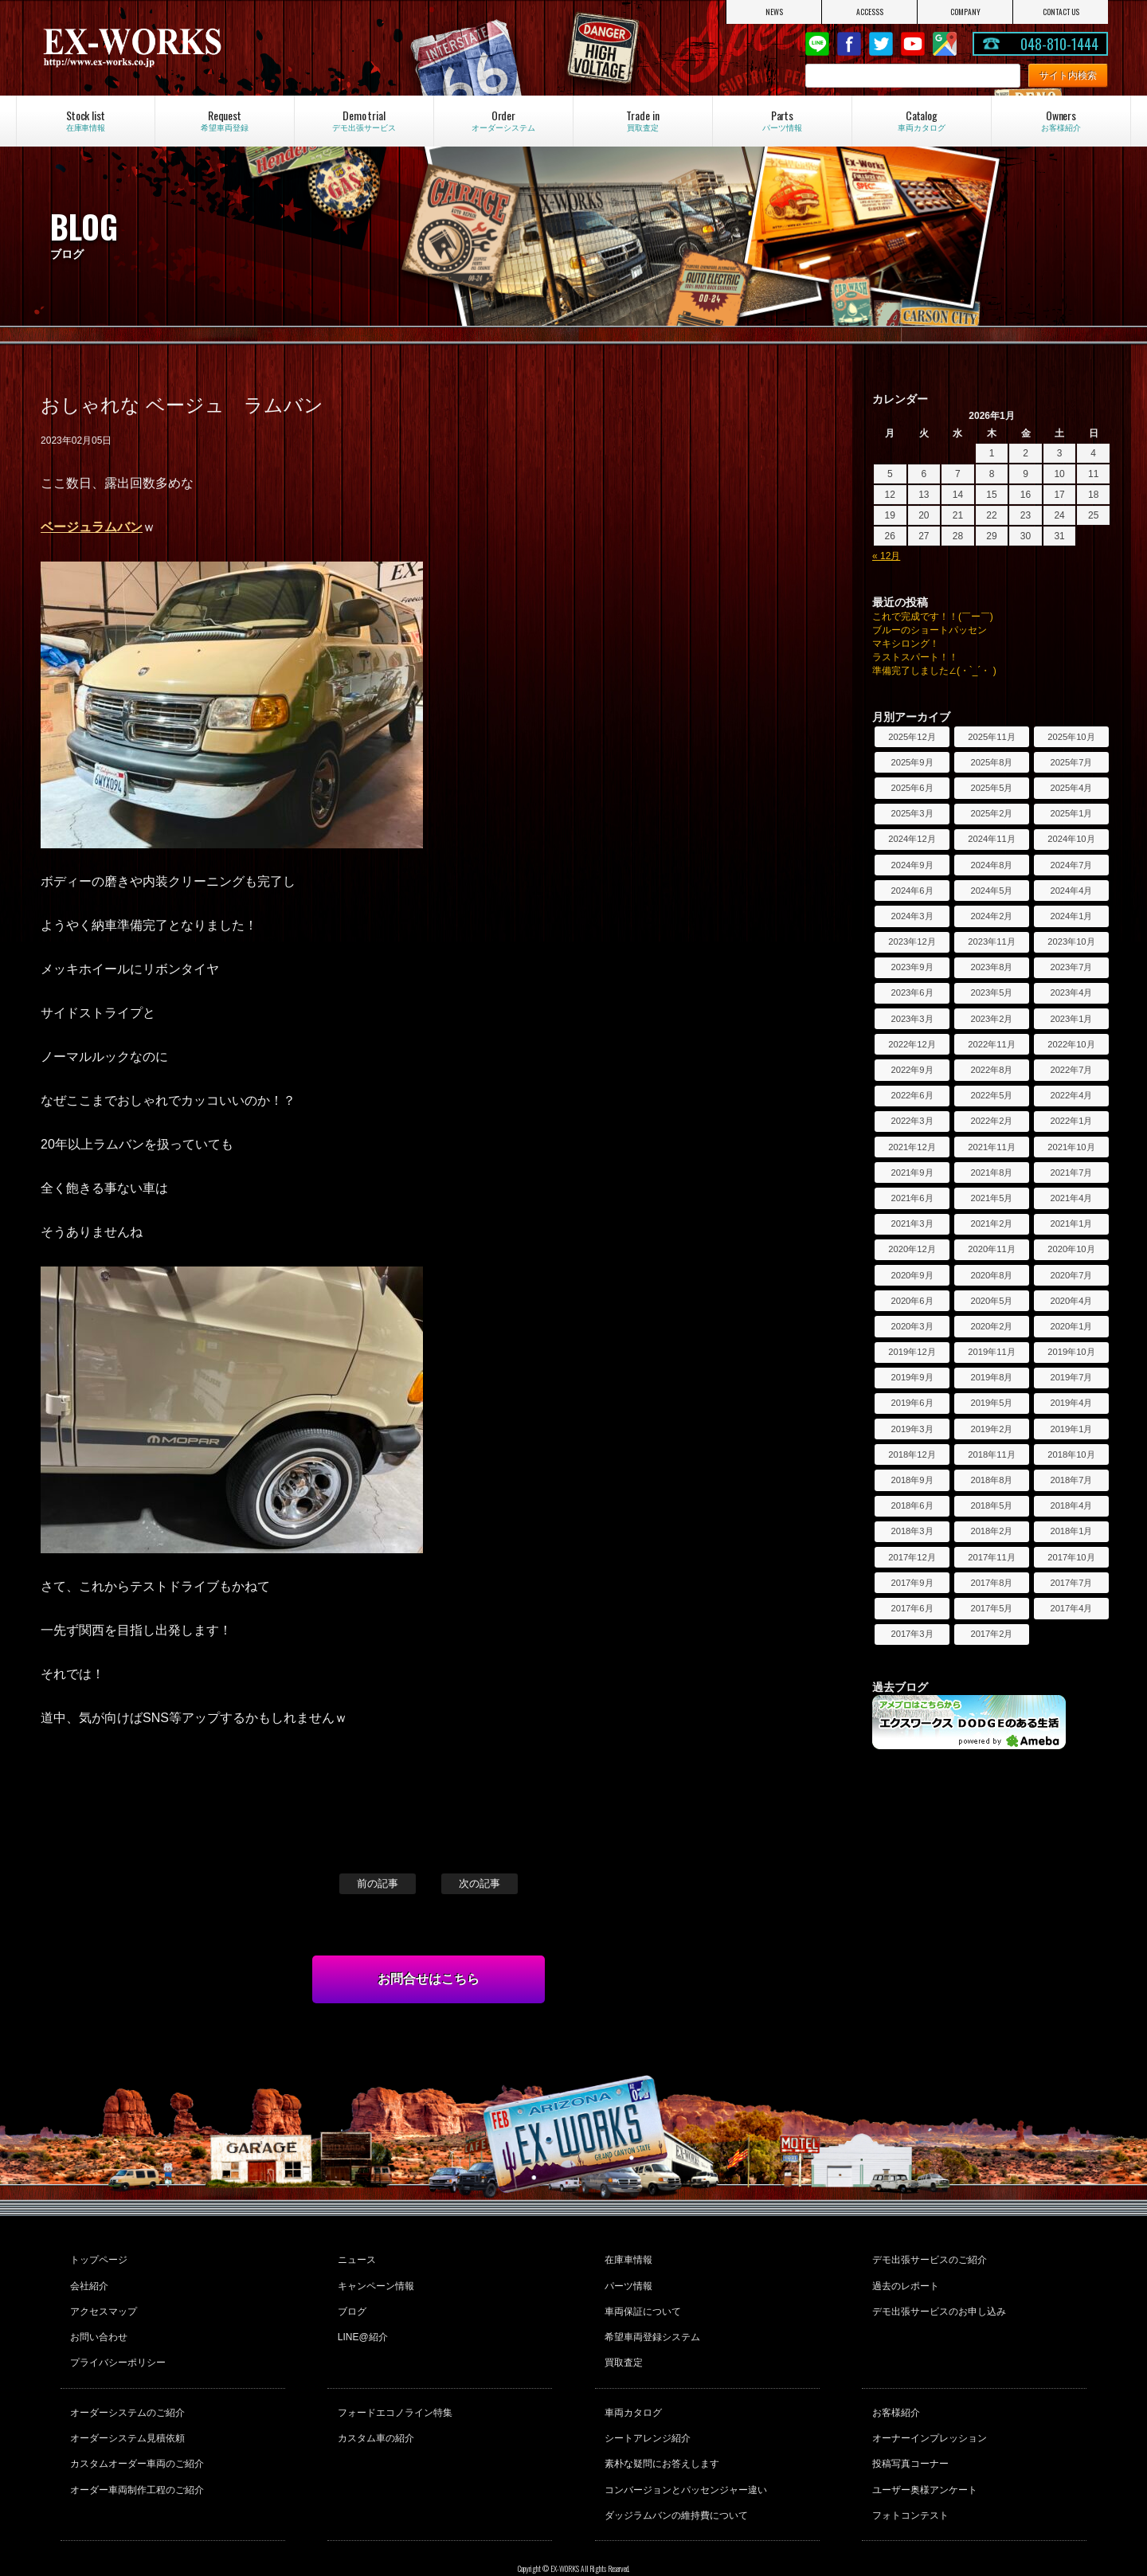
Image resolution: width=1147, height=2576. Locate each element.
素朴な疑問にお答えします (660, 2433)
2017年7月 (1071, 1582)
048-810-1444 (1059, 43)
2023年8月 (991, 967)
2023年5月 (991, 992)
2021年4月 (1071, 1198)
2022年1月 (1071, 1121)
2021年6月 (912, 1198)
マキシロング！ (905, 643)
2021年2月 (991, 1223)
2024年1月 (1071, 916)
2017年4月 (1071, 1608)
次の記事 (479, 1883)
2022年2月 (991, 1121)
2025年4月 (1071, 788)
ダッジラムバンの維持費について (674, 2476)
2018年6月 (912, 1505)
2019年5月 (991, 1402)
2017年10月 (1070, 1557)
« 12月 (886, 556)
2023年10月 (1070, 941)
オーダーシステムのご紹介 (126, 2390)
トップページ (97, 2258)
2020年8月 (991, 1275)
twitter (881, 44)
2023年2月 (991, 1019)
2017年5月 (991, 1608)
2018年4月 (1071, 1505)
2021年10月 (1070, 1147)
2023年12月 (911, 941)
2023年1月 (1071, 1019)
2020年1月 (1071, 1326)
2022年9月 (912, 1070)
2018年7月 (1071, 1480)
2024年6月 (912, 890)
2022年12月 (911, 1044)
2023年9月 (912, 967)
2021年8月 (991, 1172)
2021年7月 (1071, 1172)
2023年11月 (991, 941)
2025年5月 (991, 788)
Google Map (945, 44)
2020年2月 (991, 1326)
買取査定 (622, 2344)
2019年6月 (912, 1402)
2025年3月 (912, 813)
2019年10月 (1070, 1352)
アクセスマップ (102, 2301)
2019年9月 (912, 1377)
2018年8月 (991, 1480)
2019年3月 (912, 1429)
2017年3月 (912, 1633)
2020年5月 (991, 1301)
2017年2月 (991, 1633)
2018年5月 (991, 1505)
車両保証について (641, 2301)
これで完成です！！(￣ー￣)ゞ (937, 616)
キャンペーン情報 (373, 2279)
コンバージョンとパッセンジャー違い (684, 2455)
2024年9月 (912, 865)
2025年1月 (1071, 813)
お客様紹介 (894, 2390)
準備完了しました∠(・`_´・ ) (934, 670)
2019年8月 (991, 1377)
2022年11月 (991, 1044)
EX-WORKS (199, 48)
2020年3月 (912, 1326)
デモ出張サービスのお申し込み (937, 2301)
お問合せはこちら (429, 1979)
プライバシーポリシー (116, 2344)
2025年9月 (912, 762)
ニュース (354, 2258)
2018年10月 (1070, 1454)
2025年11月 (991, 737)
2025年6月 (912, 788)
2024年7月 (1071, 865)
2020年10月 (1070, 1249)
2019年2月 (991, 1429)
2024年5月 (991, 890)
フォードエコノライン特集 (392, 2390)
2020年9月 (912, 1275)
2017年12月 (911, 1557)
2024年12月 (911, 839)
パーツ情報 (627, 2279)
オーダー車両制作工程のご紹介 (135, 2455)
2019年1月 (1071, 1429)
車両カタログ (631, 2390)
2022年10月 (1070, 1044)
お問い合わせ (97, 2322)
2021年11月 (991, 1147)
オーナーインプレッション (927, 2411)
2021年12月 (911, 1147)
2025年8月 (991, 762)
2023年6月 (912, 992)
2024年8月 (991, 865)
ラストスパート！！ (915, 657)
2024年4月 (1071, 890)
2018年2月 (991, 1531)
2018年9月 (912, 1480)
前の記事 (377, 1883)
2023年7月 (1071, 967)
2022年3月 (912, 1121)
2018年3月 (912, 1531)
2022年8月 (991, 1070)
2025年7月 (1071, 762)
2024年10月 (1070, 839)
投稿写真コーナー (908, 2433)
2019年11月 (991, 1352)
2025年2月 (991, 813)
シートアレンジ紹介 (646, 2411)
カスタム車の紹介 (373, 2411)
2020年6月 (912, 1301)
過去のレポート (903, 2279)
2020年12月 (911, 1249)
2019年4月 (1071, 1402)
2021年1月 (1071, 1223)
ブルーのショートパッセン (929, 630)
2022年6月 (912, 1095)
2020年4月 (1071, 1301)
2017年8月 (991, 1582)
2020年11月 (991, 1249)
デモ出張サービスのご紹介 (927, 2258)
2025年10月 (1070, 737)
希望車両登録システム (651, 2322)
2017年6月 (912, 1608)
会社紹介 (88, 2279)
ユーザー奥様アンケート (922, 2455)
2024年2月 (991, 916)
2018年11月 (991, 1454)
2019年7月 (1071, 1377)
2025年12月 (911, 737)
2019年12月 (911, 1352)
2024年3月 (912, 916)
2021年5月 (991, 1198)
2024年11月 (991, 839)
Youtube (913, 44)
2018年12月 (911, 1454)
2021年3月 (912, 1223)
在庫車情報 (627, 2258)
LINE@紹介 (360, 2322)
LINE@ (817, 44)
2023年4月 (1071, 992)
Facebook (849, 44)
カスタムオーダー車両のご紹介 (135, 2433)
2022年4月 (1071, 1095)
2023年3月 (912, 1019)
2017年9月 (912, 1582)
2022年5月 (991, 1095)
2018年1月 (1071, 1531)
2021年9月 (912, 1172)
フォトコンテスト (908, 2476)
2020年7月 (1071, 1275)
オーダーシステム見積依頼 (126, 2411)
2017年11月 (991, 1557)
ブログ (349, 2301)
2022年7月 (1071, 1070)
